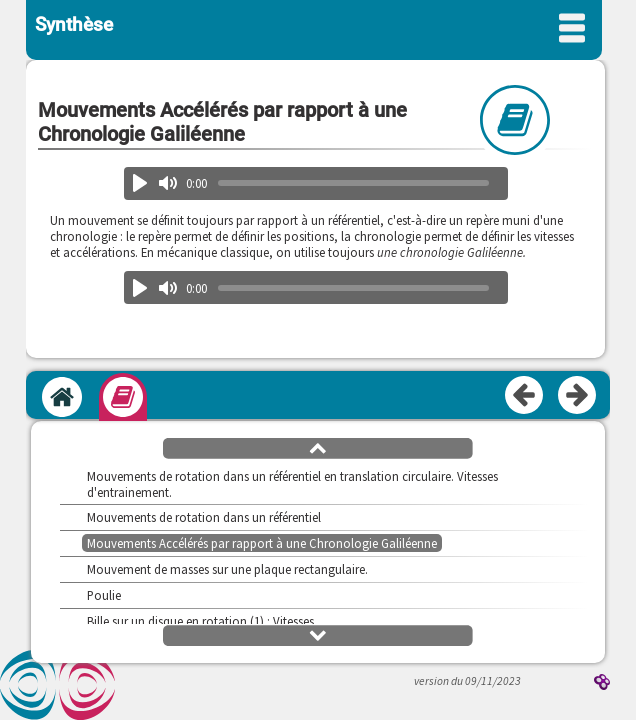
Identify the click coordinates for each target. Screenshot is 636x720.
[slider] (354, 183)
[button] (318, 447)
